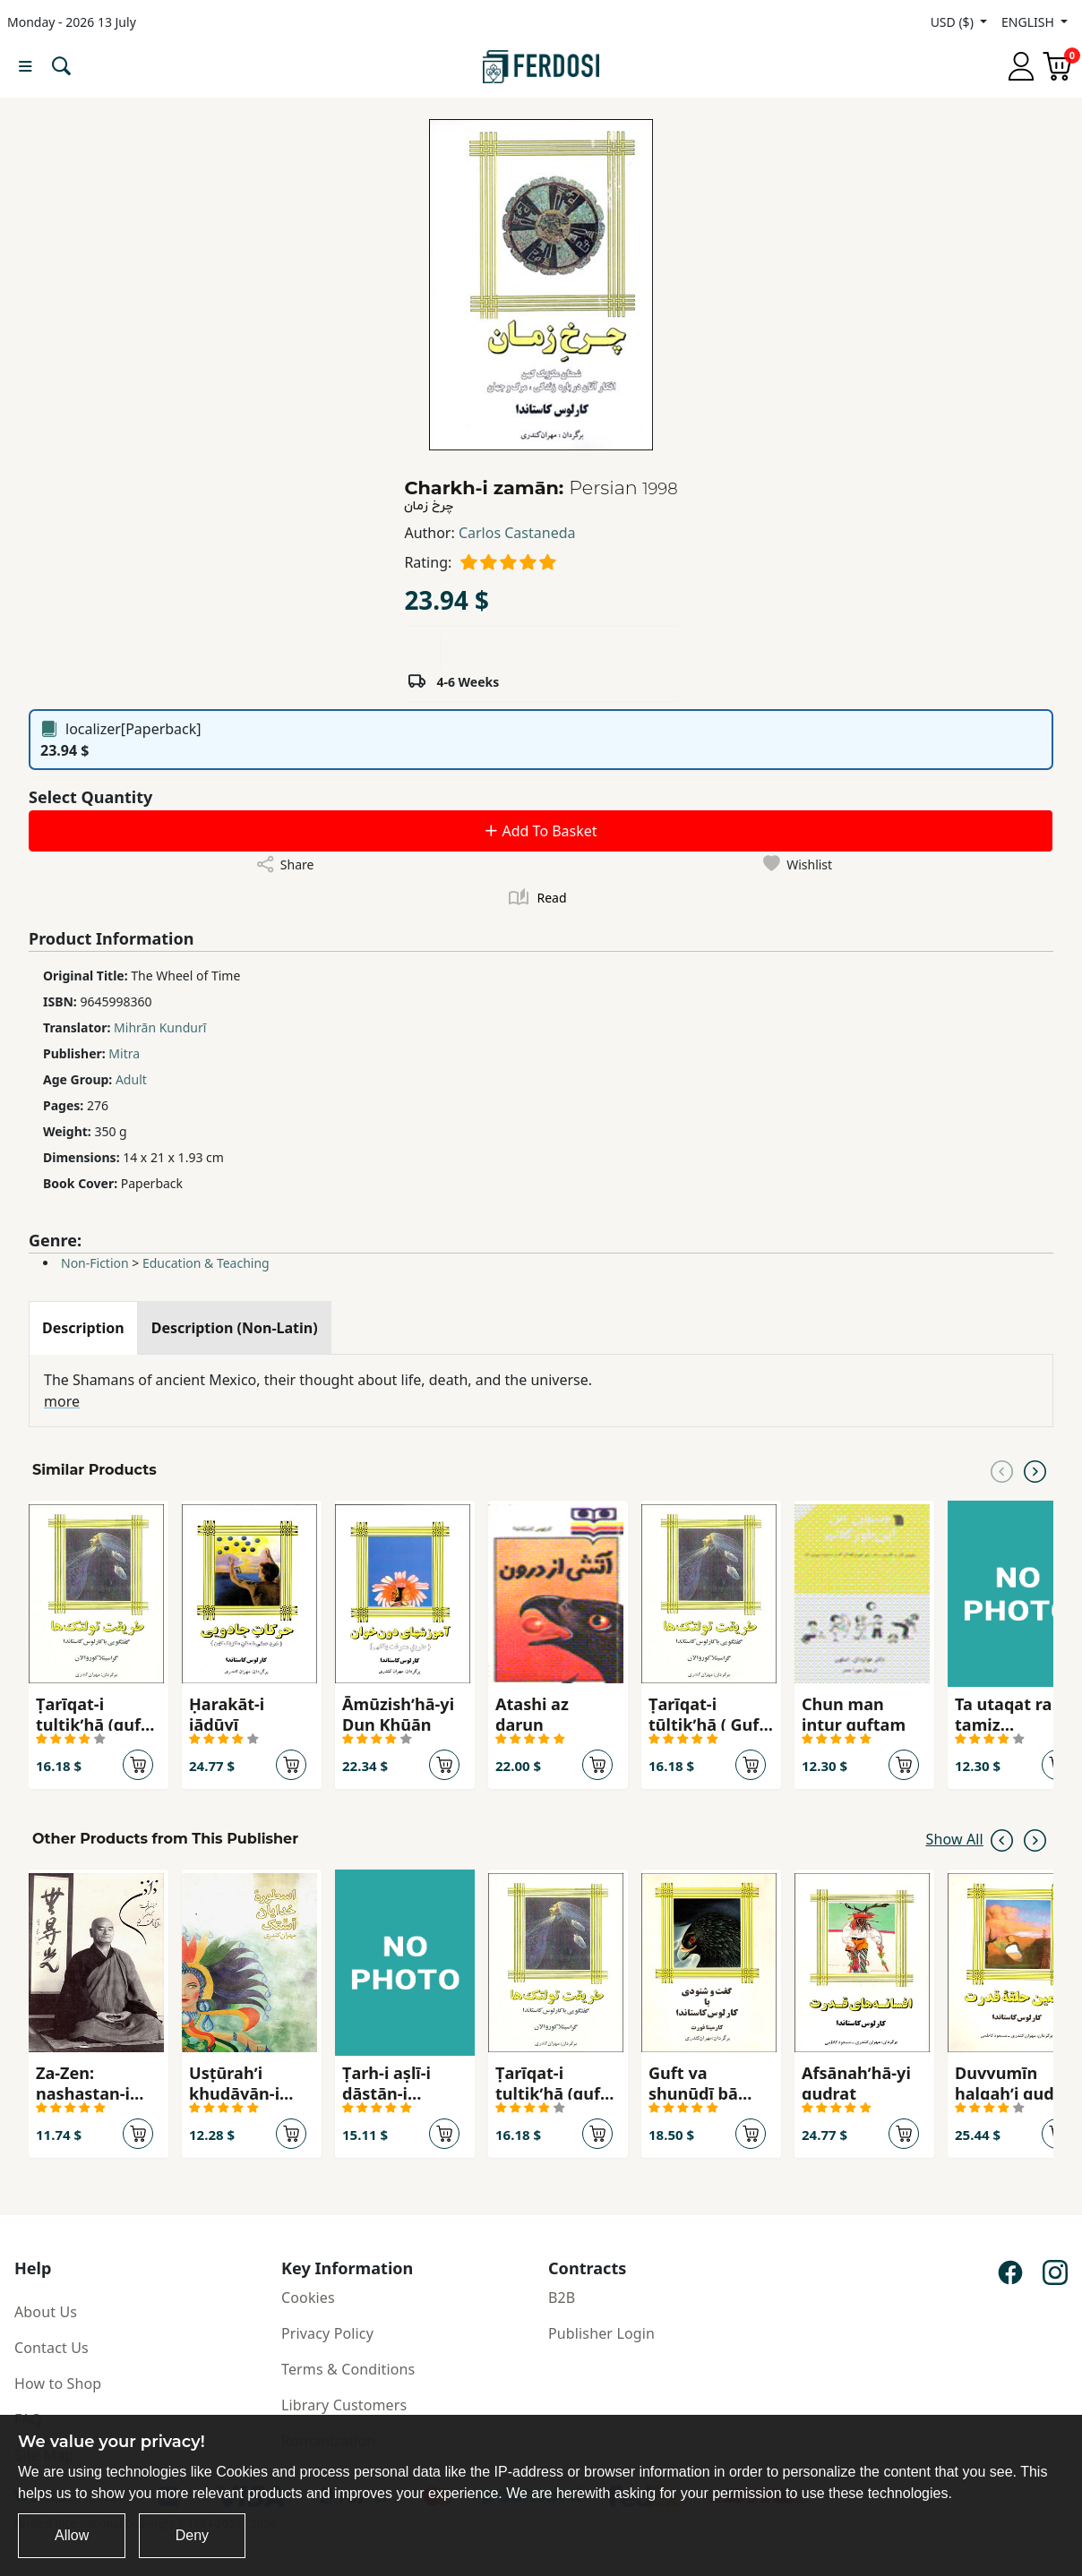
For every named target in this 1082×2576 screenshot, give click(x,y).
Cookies (308, 2297)
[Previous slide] (1002, 1470)
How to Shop (57, 2383)
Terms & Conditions (348, 2369)
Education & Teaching (206, 1262)
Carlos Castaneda (517, 533)
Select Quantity (90, 797)
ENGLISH (1029, 21)
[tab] (83, 1328)
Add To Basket (540, 831)
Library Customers (344, 2405)
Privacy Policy (327, 2333)
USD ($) (954, 21)
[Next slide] (1035, 1470)
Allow (72, 2535)
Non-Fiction (95, 1262)
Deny (192, 2535)
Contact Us (51, 2348)
